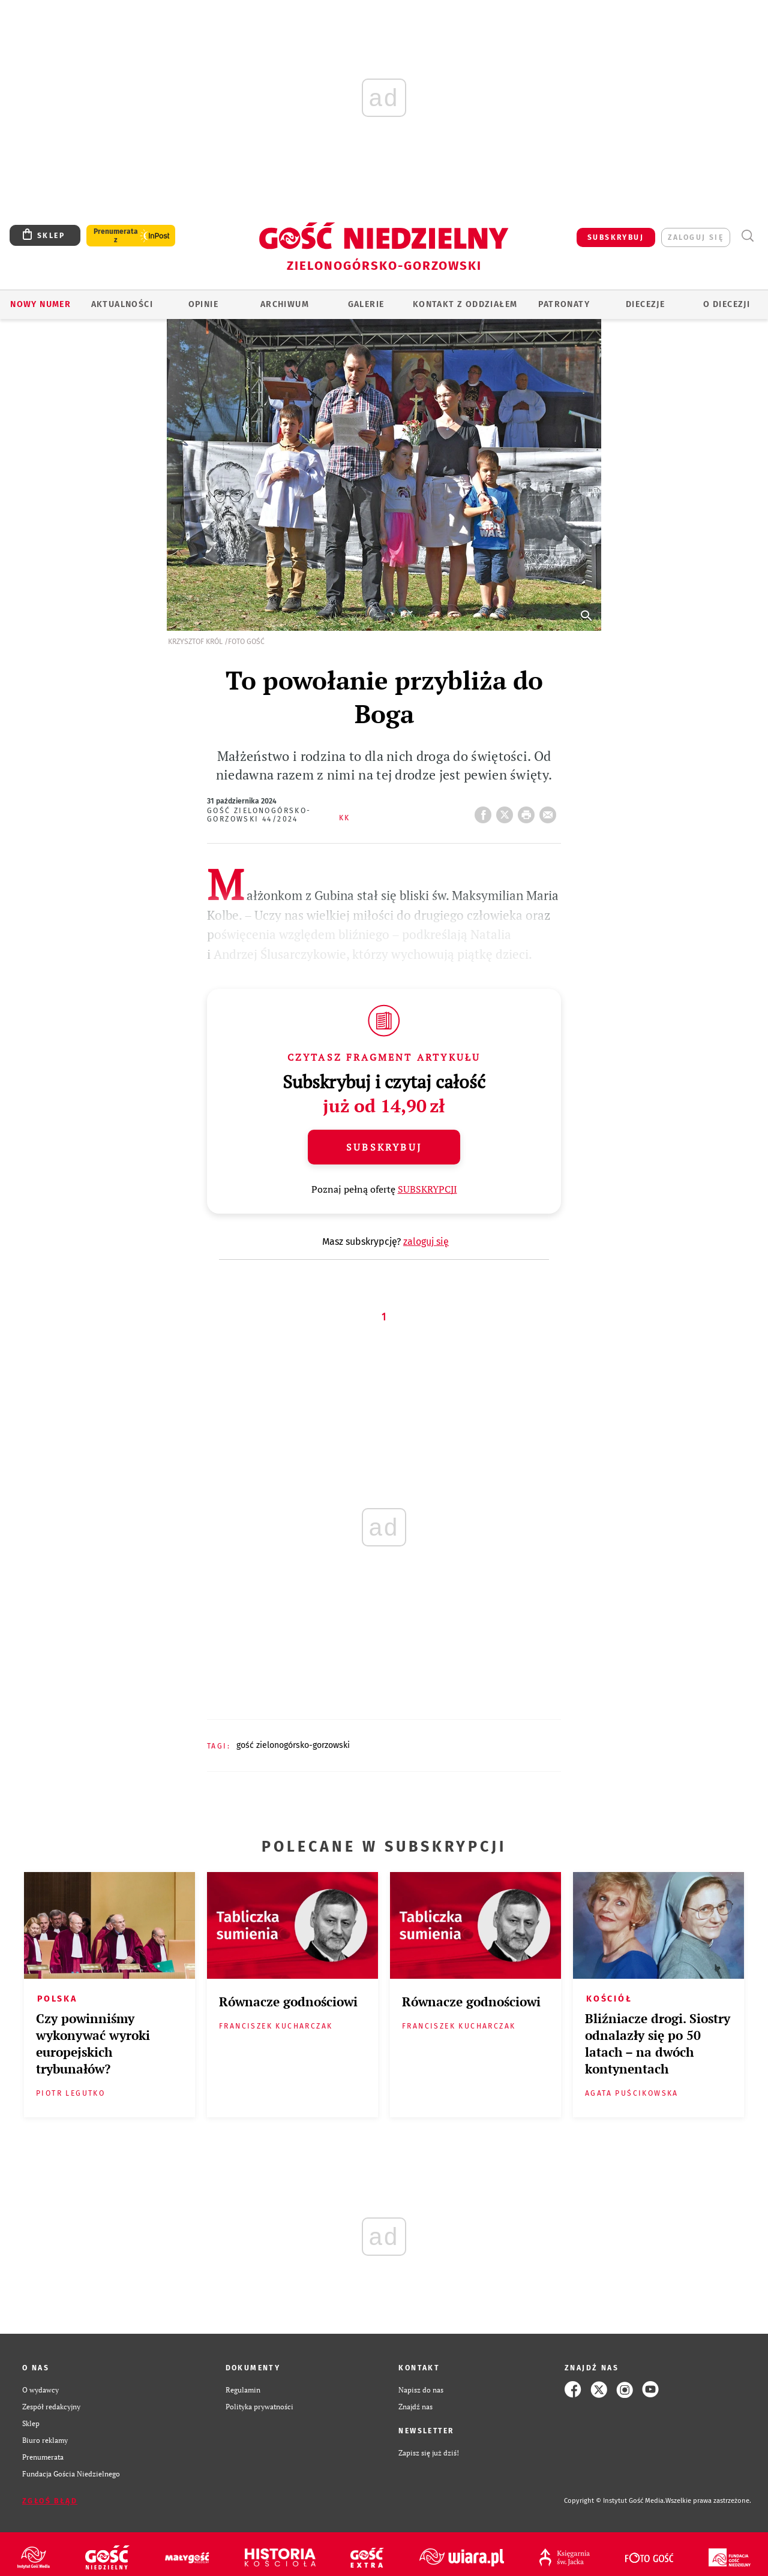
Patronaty (564, 304)
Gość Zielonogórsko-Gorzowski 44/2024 (259, 814)
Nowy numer (40, 304)
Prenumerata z (116, 235)
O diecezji (726, 304)
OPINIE (203, 304)
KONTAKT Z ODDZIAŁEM (465, 304)
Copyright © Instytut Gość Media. (614, 2501)
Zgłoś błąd (49, 2501)
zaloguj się (696, 237)
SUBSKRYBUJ (615, 237)
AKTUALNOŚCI (122, 304)
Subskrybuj (384, 1147)
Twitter (507, 811)
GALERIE (366, 304)
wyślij (550, 811)
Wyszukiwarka (747, 236)
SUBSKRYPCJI (427, 1189)
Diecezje (645, 304)
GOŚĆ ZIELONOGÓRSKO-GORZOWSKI (293, 1745)
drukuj (528, 811)
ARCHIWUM (284, 304)
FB (485, 811)
